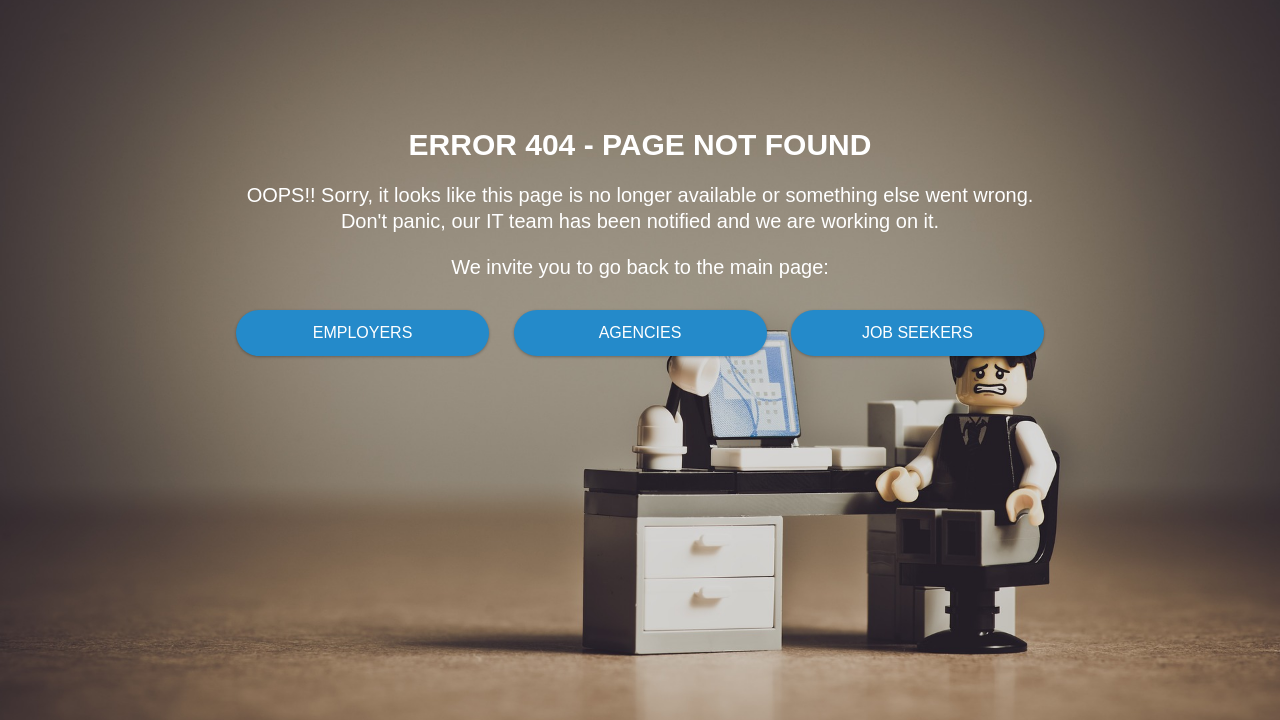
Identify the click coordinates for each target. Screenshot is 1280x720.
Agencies (640, 332)
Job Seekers (917, 332)
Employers (363, 332)
